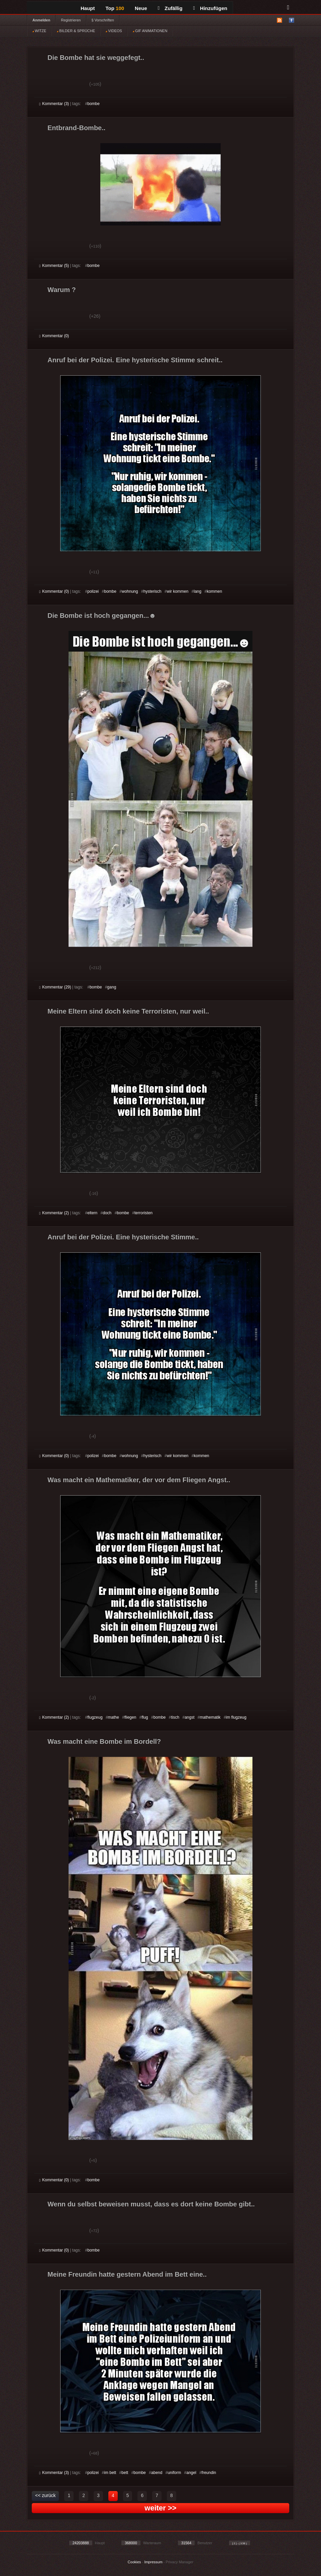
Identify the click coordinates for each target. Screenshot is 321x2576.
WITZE (39, 31)
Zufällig (170, 8)
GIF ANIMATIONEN (150, 31)
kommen (214, 591)
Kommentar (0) (54, 335)
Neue (141, 8)
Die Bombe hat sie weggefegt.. (95, 57)
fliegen (130, 1717)
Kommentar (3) (54, 103)
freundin (209, 2472)
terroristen (143, 1213)
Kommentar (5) (54, 265)
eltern (92, 1213)
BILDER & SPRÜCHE (76, 31)
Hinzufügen (210, 8)
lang (197, 591)
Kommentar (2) (54, 1213)
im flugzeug (236, 1717)
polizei (93, 591)
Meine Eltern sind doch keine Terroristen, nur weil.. (128, 1011)
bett (124, 2472)
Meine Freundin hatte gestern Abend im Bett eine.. (127, 2274)
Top (115, 8)
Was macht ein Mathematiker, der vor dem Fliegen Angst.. (138, 1480)
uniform (174, 2472)
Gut (46, 85)
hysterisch (152, 591)
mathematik (210, 1717)
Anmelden (41, 20)
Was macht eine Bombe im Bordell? (104, 1741)
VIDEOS (114, 31)
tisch (175, 1717)
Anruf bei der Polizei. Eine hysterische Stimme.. (123, 1237)
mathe (113, 1717)
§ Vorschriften (103, 20)
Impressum (153, 2562)
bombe (93, 103)
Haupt (88, 8)
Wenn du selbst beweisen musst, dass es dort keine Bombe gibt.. (151, 2204)
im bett (110, 2472)
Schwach (71, 85)
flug (144, 1717)
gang (111, 987)
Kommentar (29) (55, 987)
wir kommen (178, 591)
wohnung (130, 591)
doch (107, 1213)
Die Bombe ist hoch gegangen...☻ (101, 615)
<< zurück (45, 2495)
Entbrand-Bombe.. (76, 127)
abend (156, 2472)
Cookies (134, 2562)
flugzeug (94, 1717)
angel (191, 2472)
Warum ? (61, 289)
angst (189, 1717)
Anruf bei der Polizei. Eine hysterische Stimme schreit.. (135, 360)
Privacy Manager (180, 2562)
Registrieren (71, 20)
